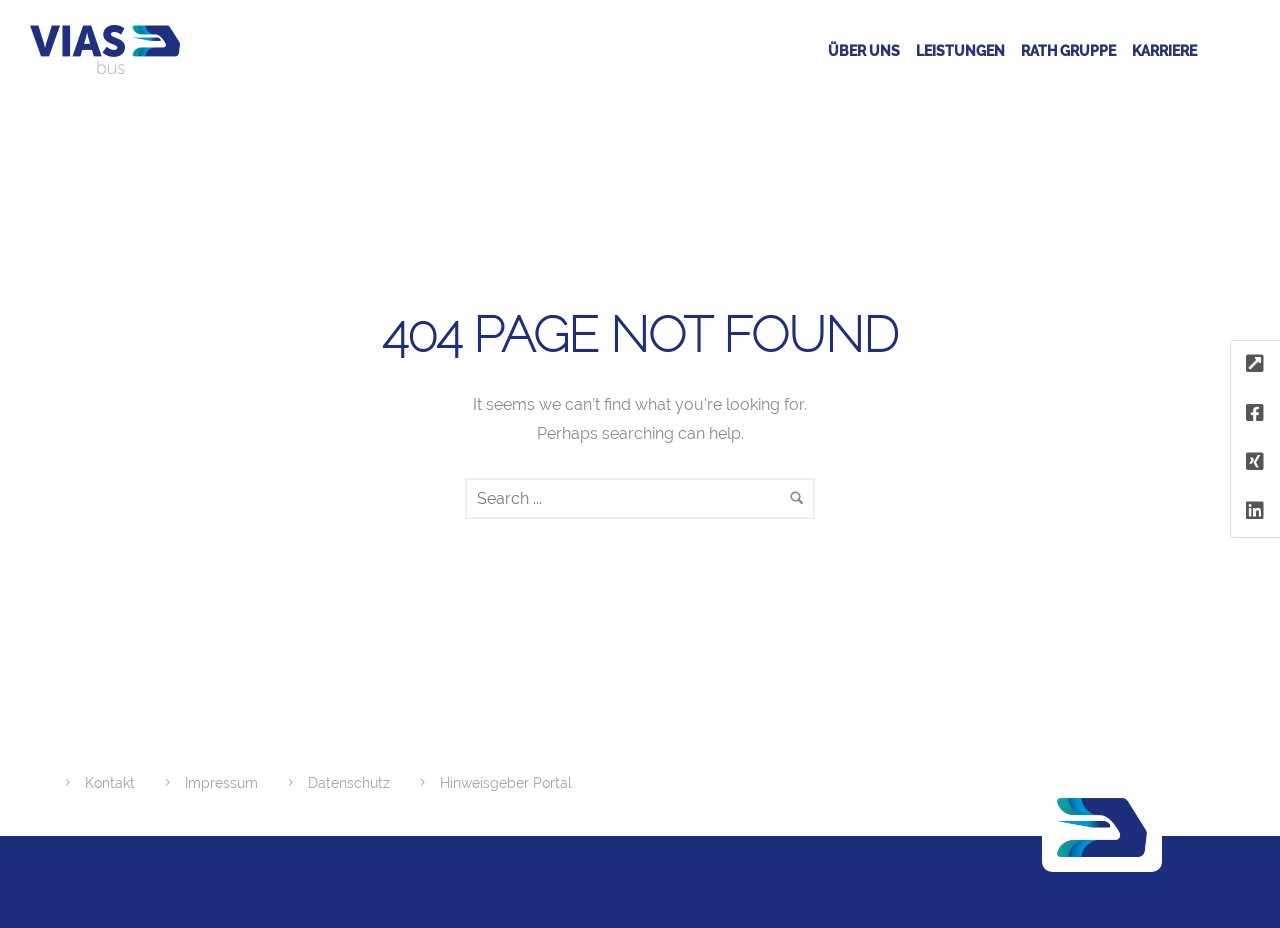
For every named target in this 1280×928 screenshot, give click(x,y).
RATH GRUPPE (1068, 51)
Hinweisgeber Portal (506, 783)
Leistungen (960, 51)
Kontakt (110, 783)
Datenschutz (349, 783)
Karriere (1164, 51)
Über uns (864, 51)
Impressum (221, 783)
